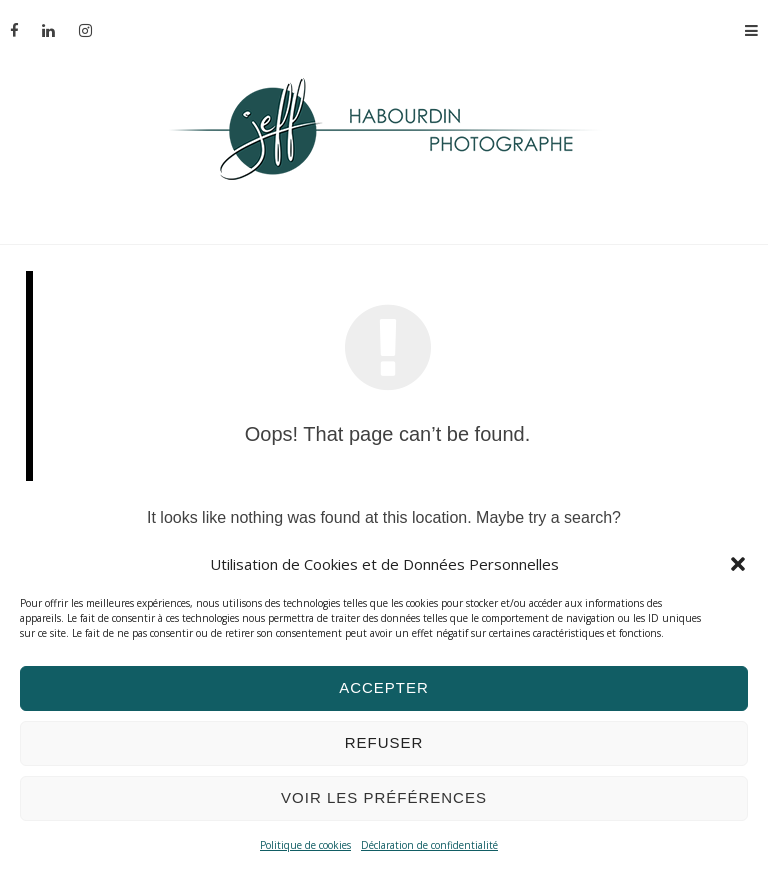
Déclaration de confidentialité (429, 845)
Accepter (384, 687)
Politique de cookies (305, 845)
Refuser (384, 742)
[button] (738, 564)
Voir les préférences (384, 797)
